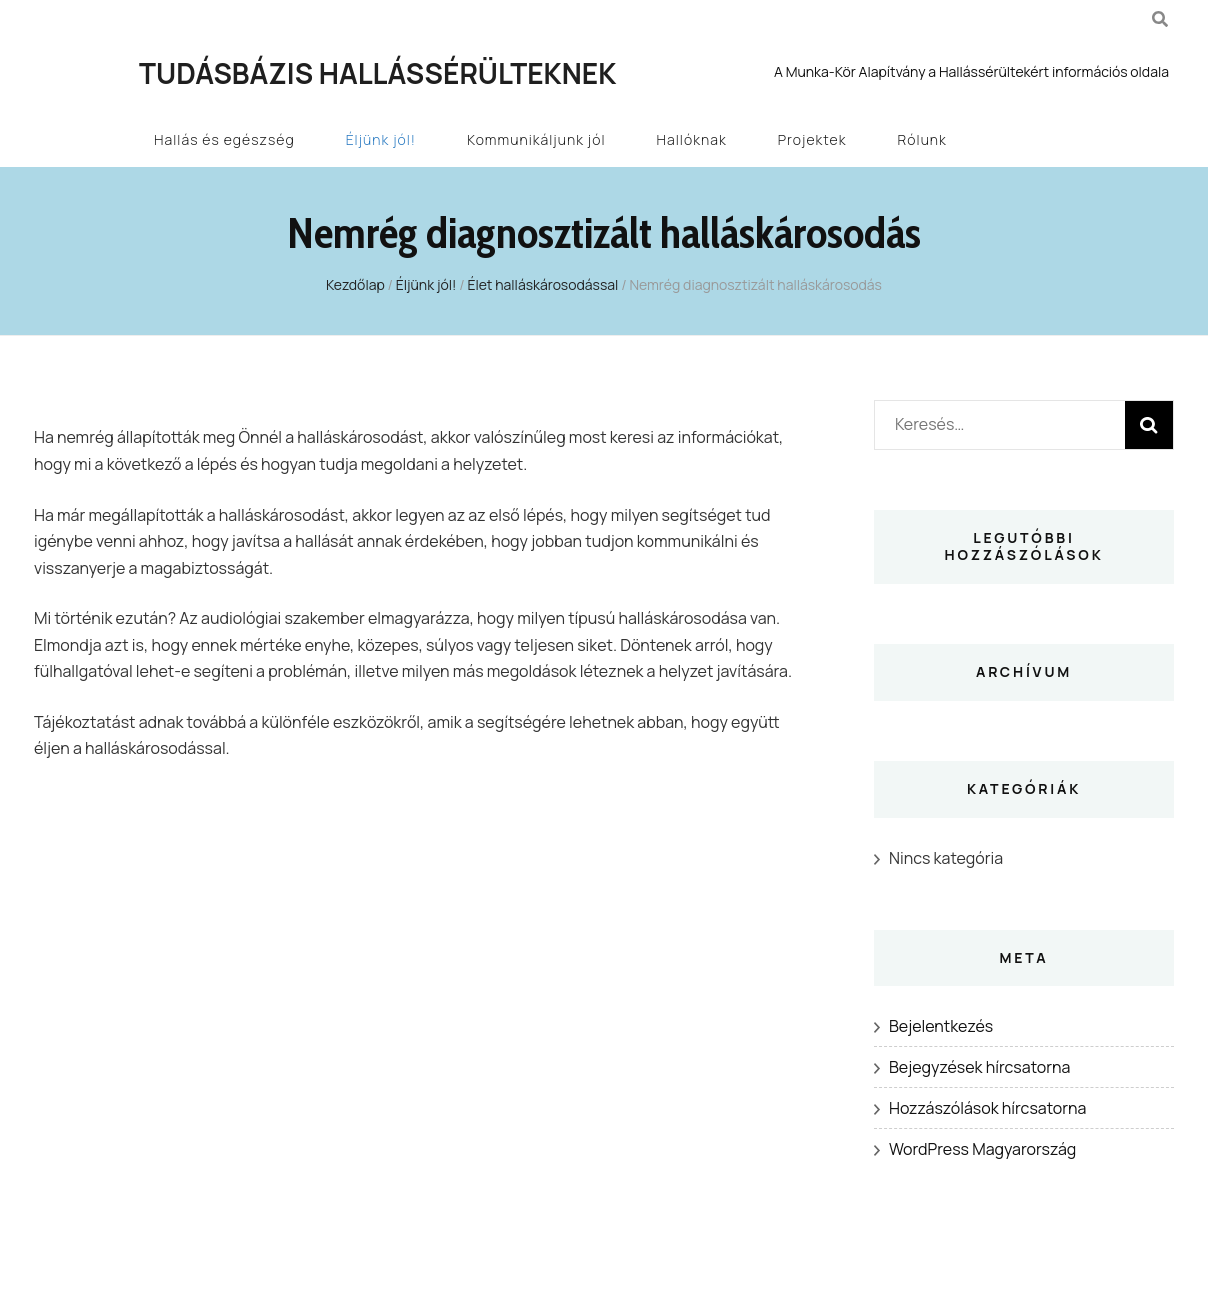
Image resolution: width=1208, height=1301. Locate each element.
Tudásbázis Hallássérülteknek (377, 73)
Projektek (812, 139)
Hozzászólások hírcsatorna (987, 1108)
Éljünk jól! (381, 139)
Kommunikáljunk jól (536, 139)
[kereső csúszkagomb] (1160, 19)
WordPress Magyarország (982, 1149)
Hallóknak (692, 139)
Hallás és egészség (224, 139)
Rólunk (922, 139)
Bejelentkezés (941, 1026)
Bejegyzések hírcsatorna (979, 1067)
